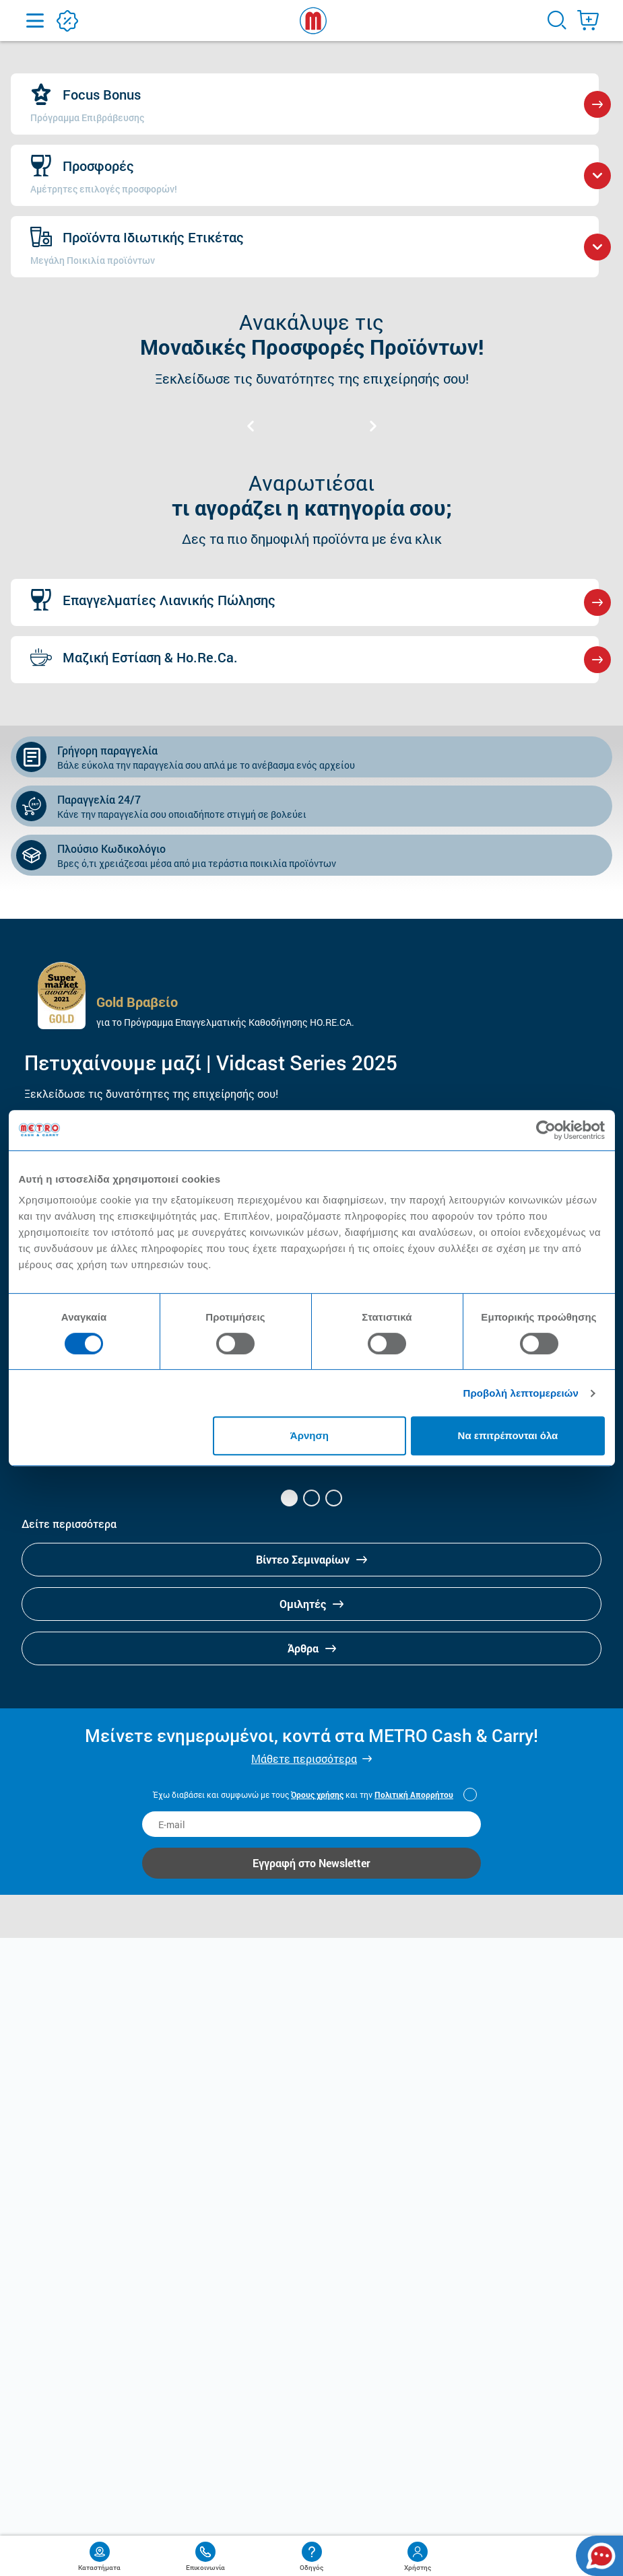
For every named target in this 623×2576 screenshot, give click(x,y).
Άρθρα (312, 1648)
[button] (289, 1498)
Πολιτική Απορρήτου (413, 1794)
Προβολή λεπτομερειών (521, 1393)
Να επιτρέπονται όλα (508, 1435)
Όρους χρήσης (317, 1794)
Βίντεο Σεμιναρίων (311, 1559)
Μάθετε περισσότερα (304, 1758)
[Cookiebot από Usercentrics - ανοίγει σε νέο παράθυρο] (546, 1130)
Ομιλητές (311, 1604)
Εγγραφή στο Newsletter (311, 1863)
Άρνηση (309, 1435)
